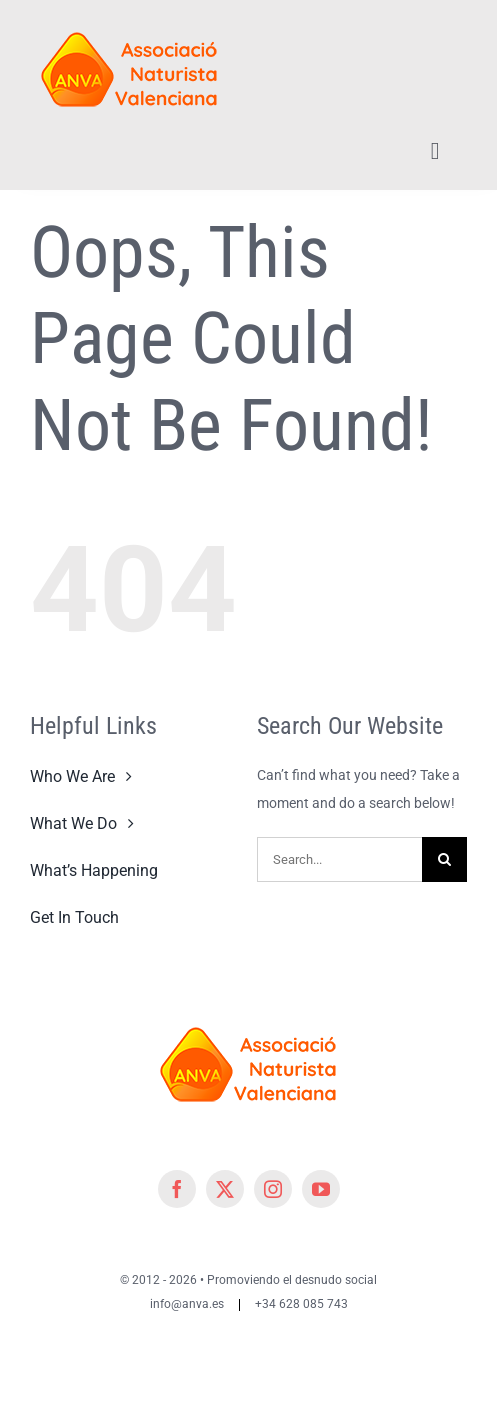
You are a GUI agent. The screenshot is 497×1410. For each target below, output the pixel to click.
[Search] (444, 859)
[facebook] (177, 1189)
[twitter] (225, 1189)
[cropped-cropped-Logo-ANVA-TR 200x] (130, 22)
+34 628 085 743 (301, 1304)
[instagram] (273, 1189)
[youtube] (321, 1189)
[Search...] (339, 859)
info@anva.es (187, 1304)
